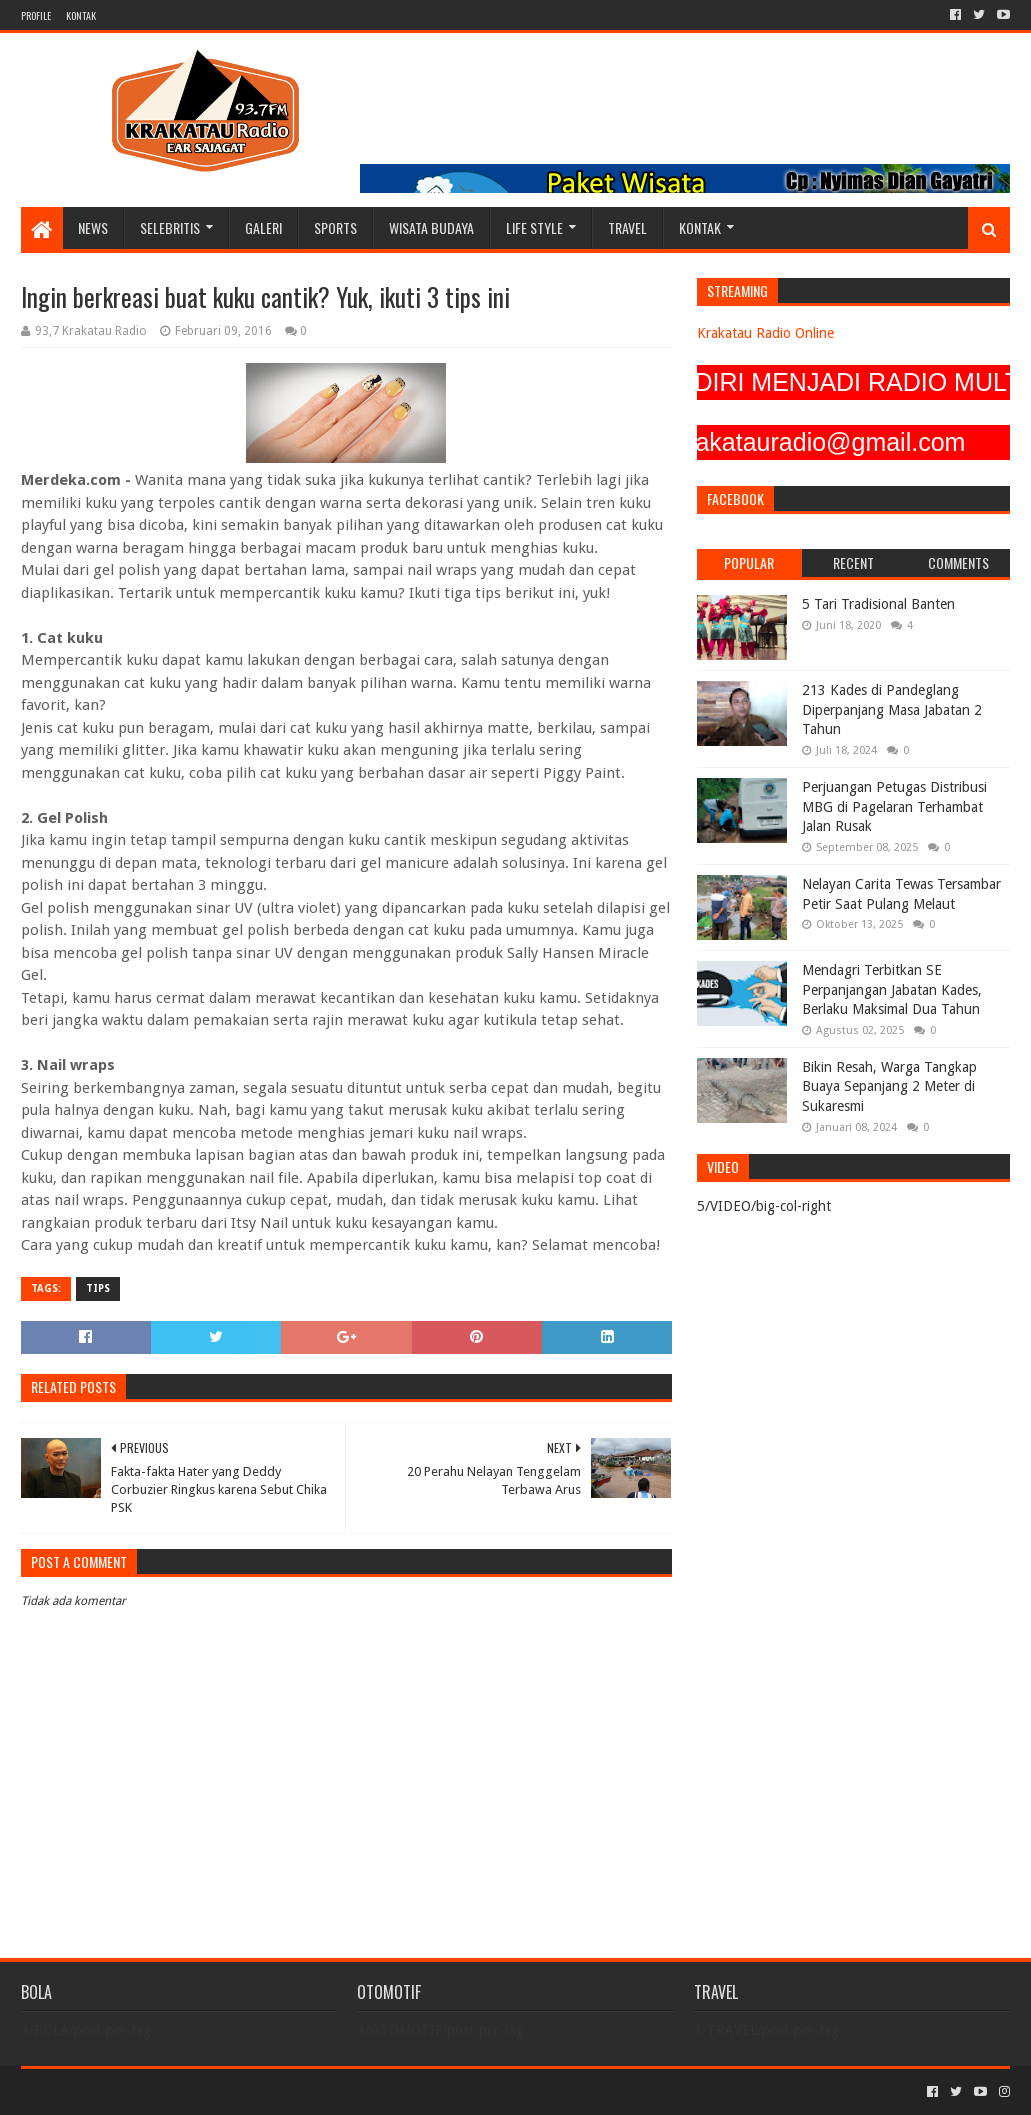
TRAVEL (627, 227)
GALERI (263, 227)
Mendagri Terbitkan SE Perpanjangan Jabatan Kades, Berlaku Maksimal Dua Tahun (892, 989)
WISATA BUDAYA (431, 227)
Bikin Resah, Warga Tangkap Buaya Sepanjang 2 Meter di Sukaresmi (889, 1086)
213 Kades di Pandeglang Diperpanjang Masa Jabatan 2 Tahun (892, 709)
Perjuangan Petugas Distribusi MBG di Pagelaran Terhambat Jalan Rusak (894, 806)
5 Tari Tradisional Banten (878, 604)
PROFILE (36, 15)
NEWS (93, 227)
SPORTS (335, 227)
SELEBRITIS (170, 227)
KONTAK (81, 15)
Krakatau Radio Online (765, 333)
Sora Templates (132, 2091)
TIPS (98, 1288)
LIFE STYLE (534, 227)
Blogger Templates (247, 2091)
